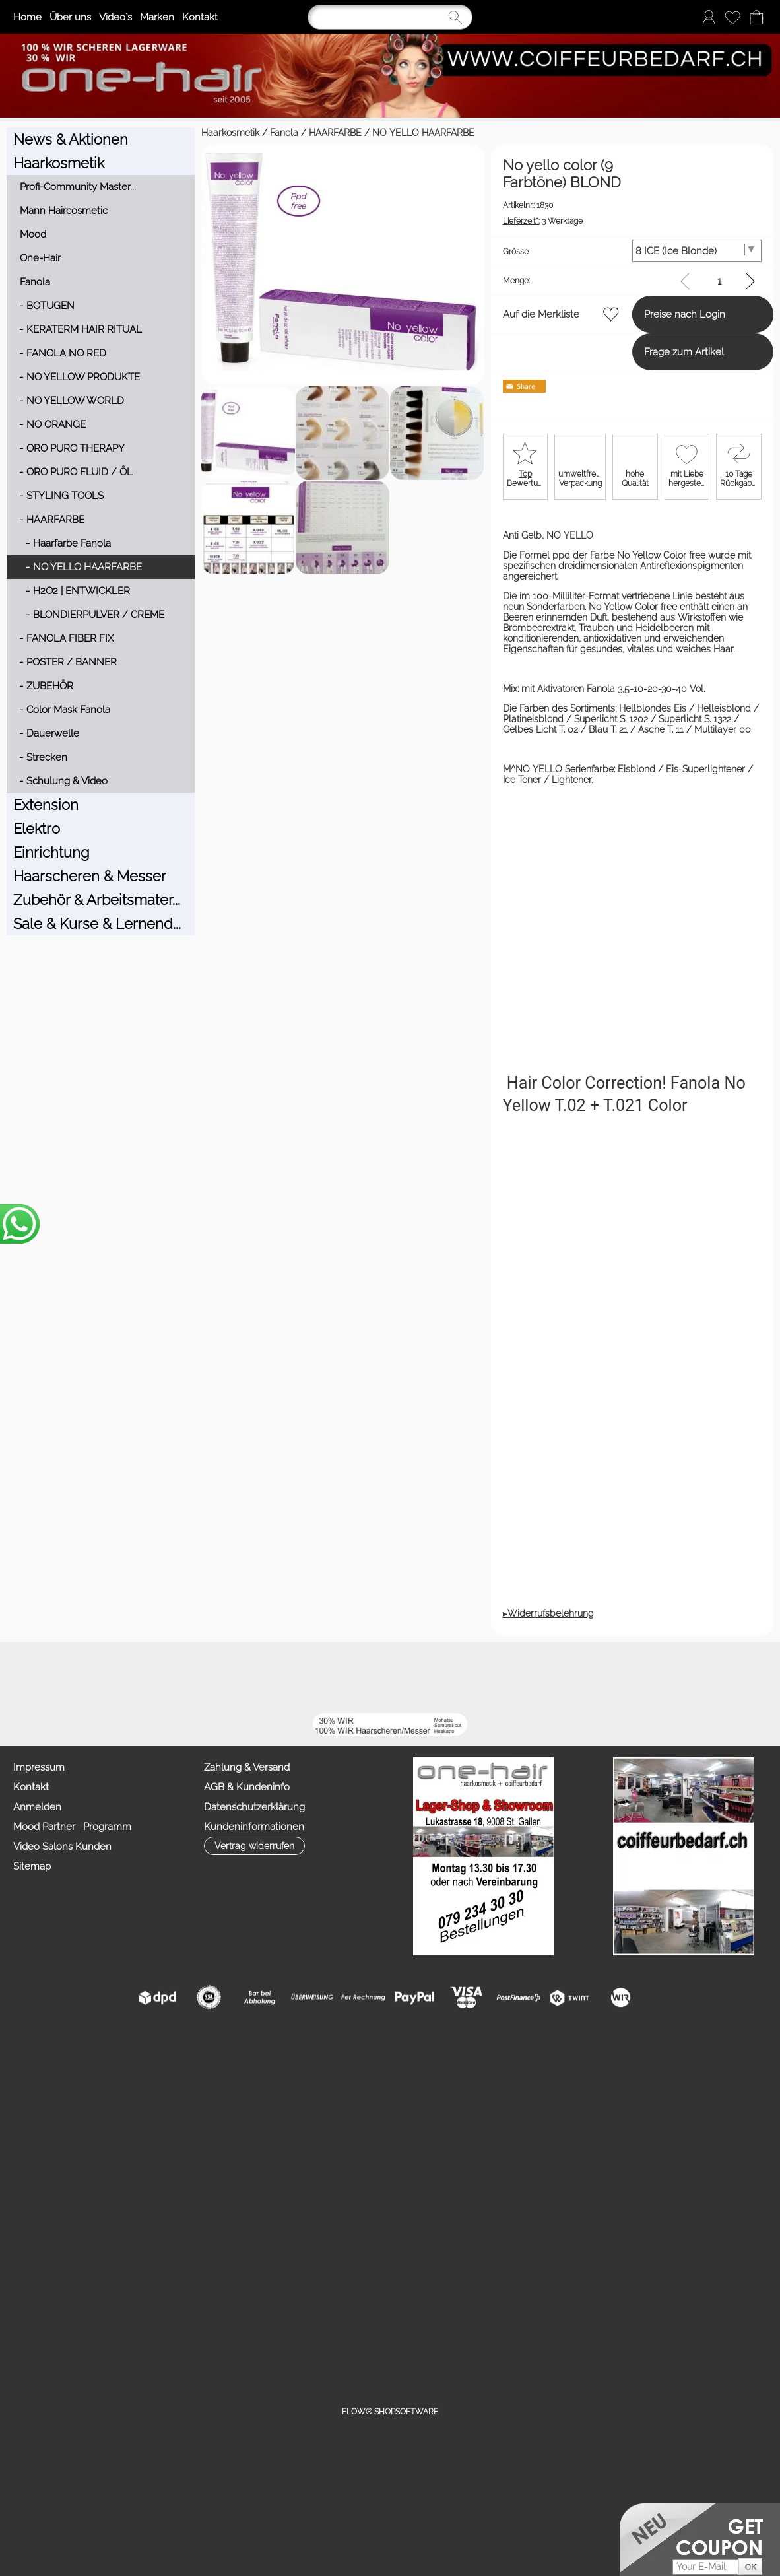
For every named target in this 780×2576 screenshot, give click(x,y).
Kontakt (200, 17)
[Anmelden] (708, 17)
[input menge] (719, 280)
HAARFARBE (140, 132)
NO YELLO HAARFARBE (229, 132)
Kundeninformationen (254, 1795)
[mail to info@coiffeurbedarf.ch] (142, 1645)
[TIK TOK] (320, 1645)
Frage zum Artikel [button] (635, 352)
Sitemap (32, 1835)
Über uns (70, 17)
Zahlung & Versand (247, 1736)
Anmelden (37, 1775)
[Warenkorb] (756, 17)
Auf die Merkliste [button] (443, 314)
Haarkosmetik (36, 132)
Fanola (89, 132)
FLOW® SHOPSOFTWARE (390, 2380)
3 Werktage (445, 221)
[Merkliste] (732, 17)
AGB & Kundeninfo (247, 1755)
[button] (61, 1645)
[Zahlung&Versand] (285, 1645)
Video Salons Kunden (62, 1815)
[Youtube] (213, 1645)
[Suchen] (390, 17)
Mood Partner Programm (72, 1795)
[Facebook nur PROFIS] (249, 1645)
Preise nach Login (635, 314)
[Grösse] (672, 250)
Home (27, 17)
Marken (157, 17)
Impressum (39, 1736)
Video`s (115, 17)
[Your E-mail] (705, 2535)
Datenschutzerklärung (254, 1775)
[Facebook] (178, 1645)
